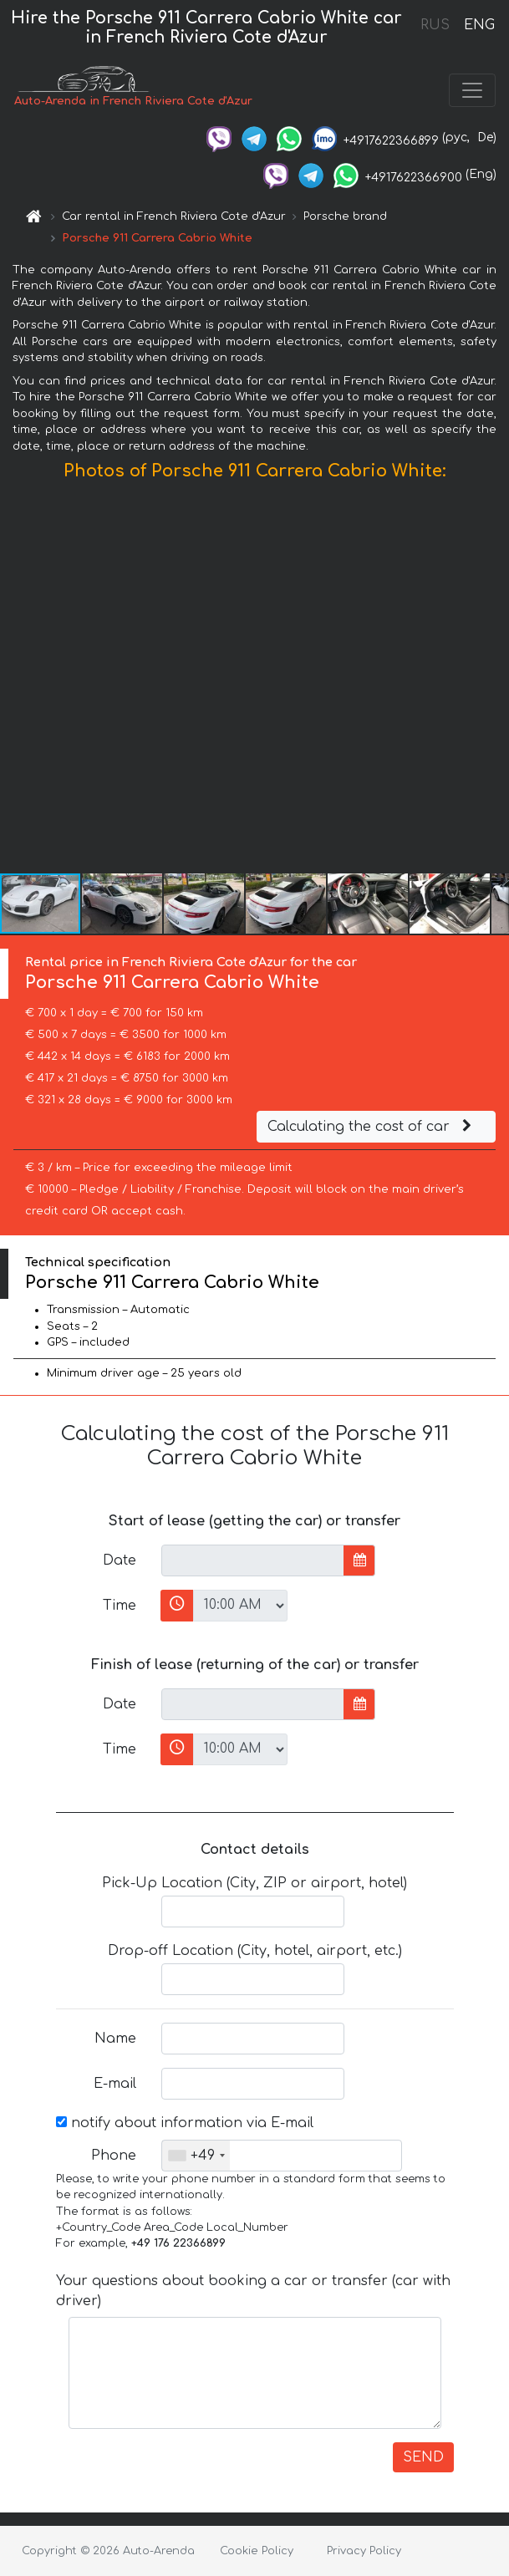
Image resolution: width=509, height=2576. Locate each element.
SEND (423, 2457)
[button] (494, 681)
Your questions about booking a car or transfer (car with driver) (253, 2291)
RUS (435, 25)
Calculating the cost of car (371, 1126)
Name (115, 2038)
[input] (252, 1560)
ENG (479, 25)
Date (119, 1560)
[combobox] (196, 2156)
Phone (113, 2155)
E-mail (115, 2083)
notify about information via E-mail (184, 2123)
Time (119, 1605)
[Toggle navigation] (472, 90)
